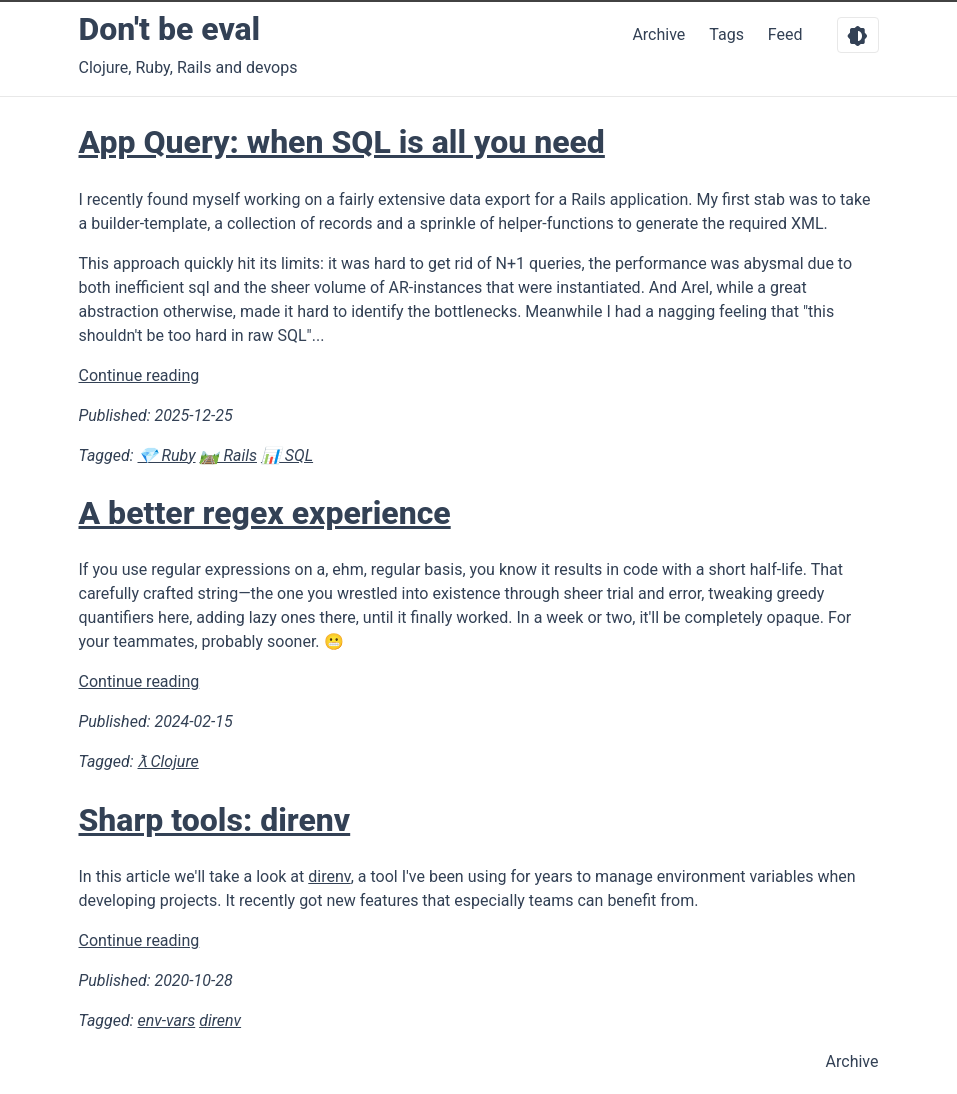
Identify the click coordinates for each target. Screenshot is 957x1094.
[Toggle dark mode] (858, 35)
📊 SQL (287, 455)
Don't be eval (170, 29)
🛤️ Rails (228, 455)
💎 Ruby (167, 455)
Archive (658, 34)
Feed (787, 34)
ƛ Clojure (168, 761)
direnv (329, 876)
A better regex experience (265, 513)
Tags (726, 34)
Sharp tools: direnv (215, 820)
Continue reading (139, 375)
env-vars (167, 1020)
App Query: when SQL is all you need (342, 142)
